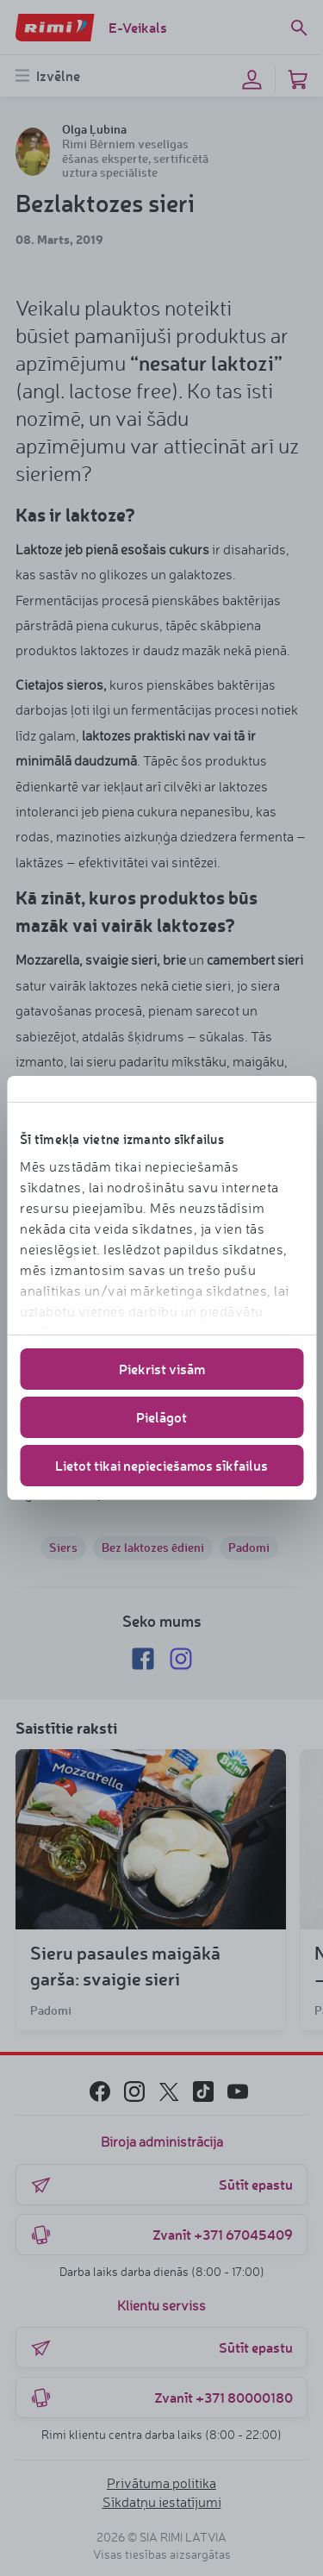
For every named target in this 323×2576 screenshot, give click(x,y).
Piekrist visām (162, 1369)
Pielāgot (161, 1417)
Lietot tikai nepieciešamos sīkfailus (161, 1465)
